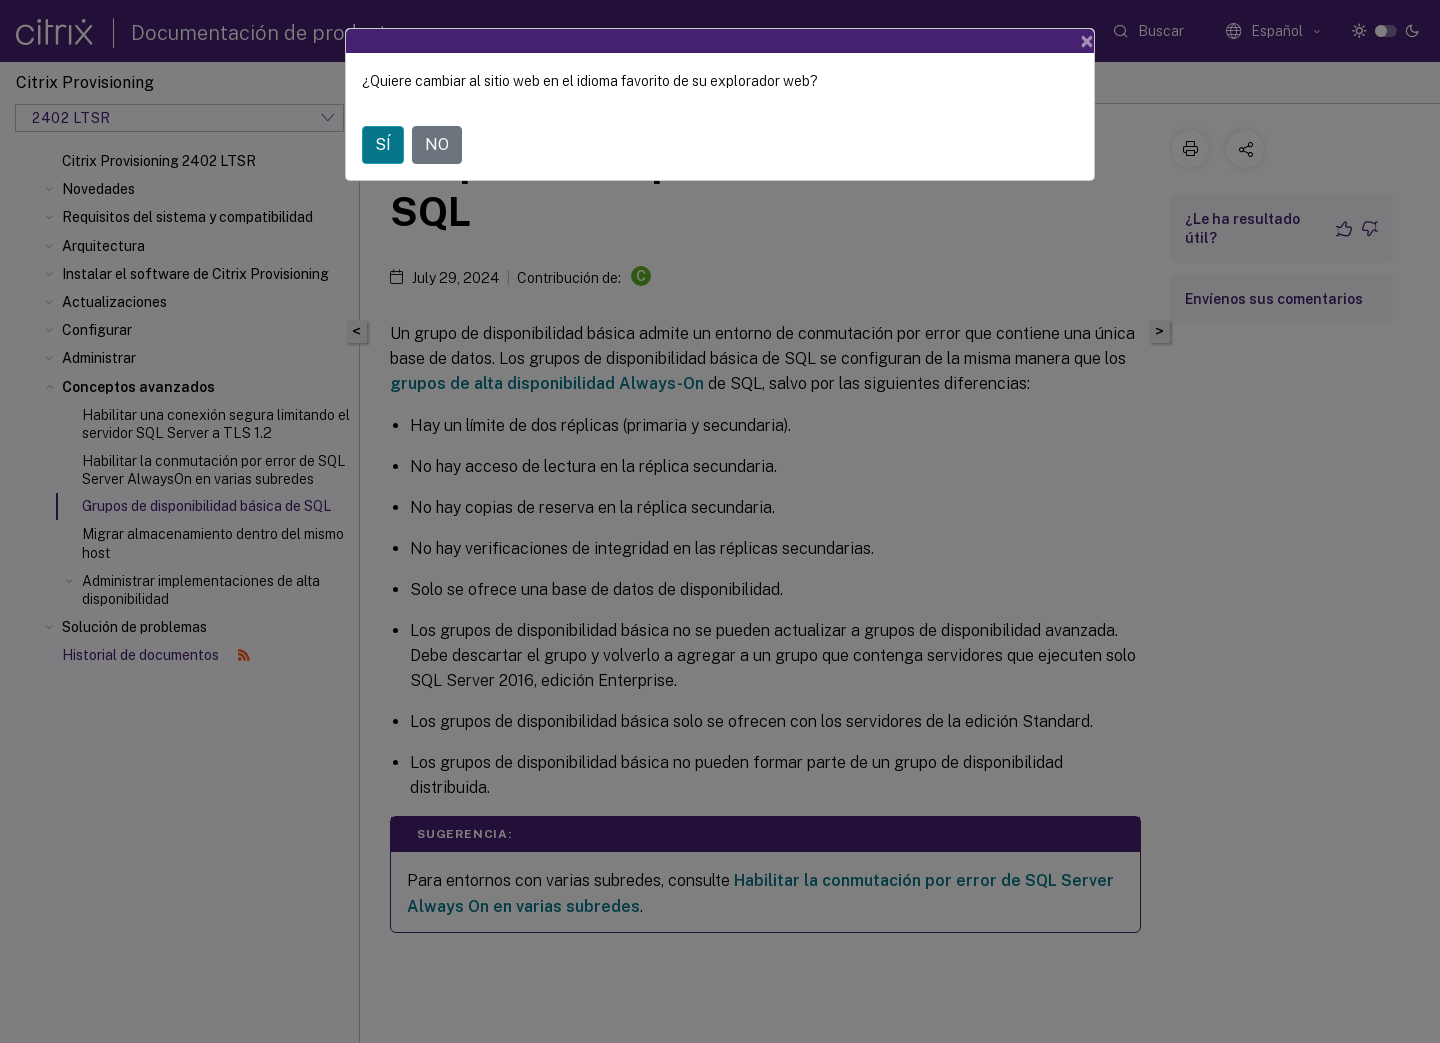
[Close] (1087, 41)
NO (437, 144)
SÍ (383, 144)
